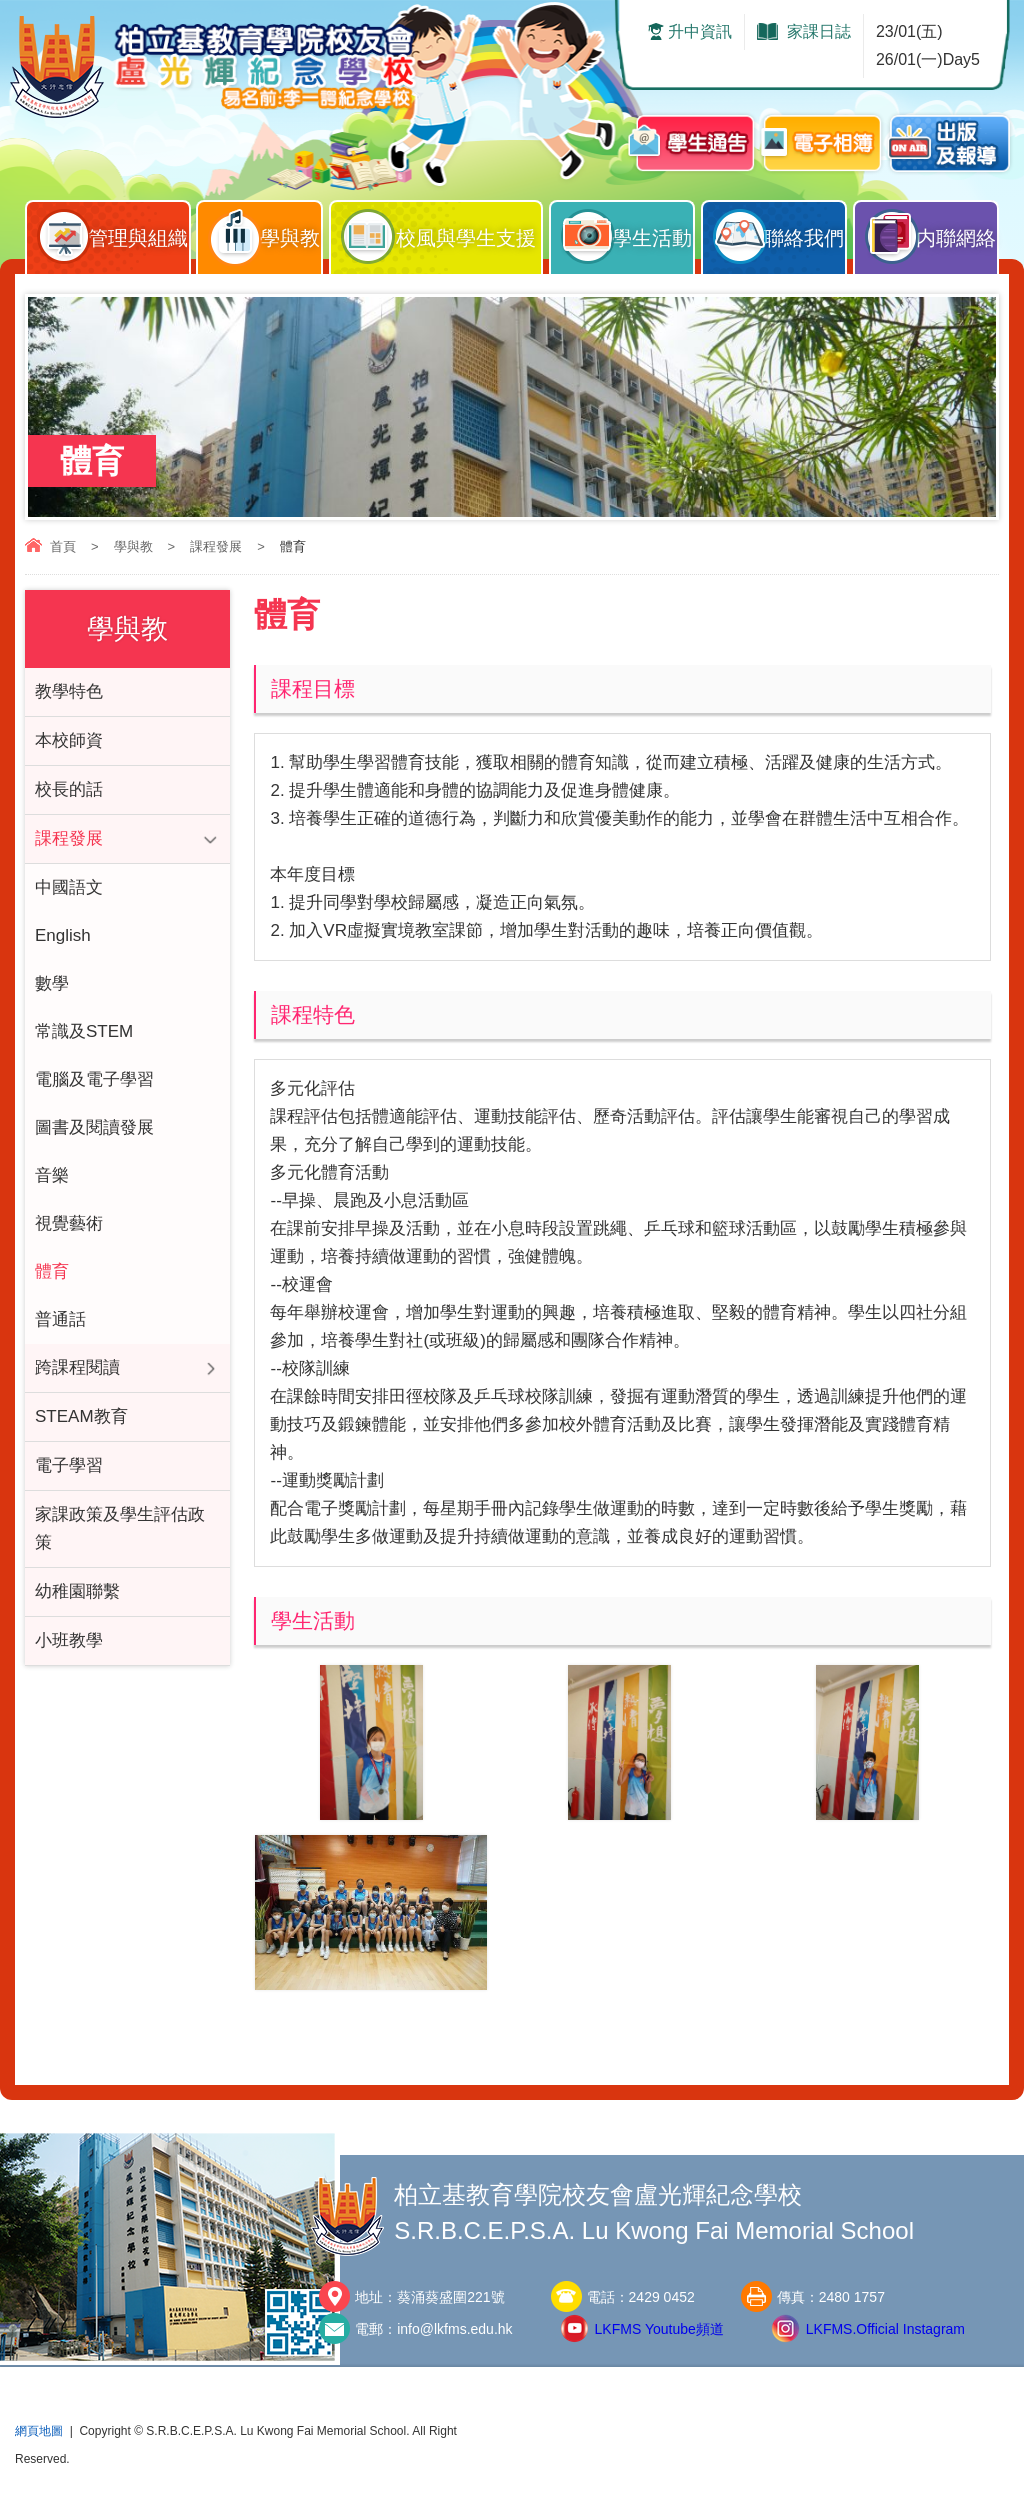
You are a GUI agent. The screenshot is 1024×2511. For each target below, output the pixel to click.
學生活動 (627, 233)
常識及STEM (84, 1031)
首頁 (63, 546)
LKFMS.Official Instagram (885, 2329)
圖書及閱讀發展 (94, 1127)
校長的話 (69, 789)
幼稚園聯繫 (77, 1591)
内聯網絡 (931, 233)
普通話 (60, 1319)
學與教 (264, 233)
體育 (52, 1271)
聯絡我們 (779, 233)
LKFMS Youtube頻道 (659, 2329)
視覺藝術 (69, 1223)
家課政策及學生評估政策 (120, 1528)
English (63, 935)
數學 (52, 983)
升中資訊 (700, 31)
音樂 (52, 1175)
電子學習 (69, 1465)
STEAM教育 (81, 1416)
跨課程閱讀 (77, 1367)
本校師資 (69, 740)
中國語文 (69, 887)
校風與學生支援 (441, 233)
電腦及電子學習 (94, 1079)
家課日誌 (819, 31)
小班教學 (69, 1640)
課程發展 (216, 546)
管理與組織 (113, 233)
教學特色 (69, 691)
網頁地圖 (39, 2431)
